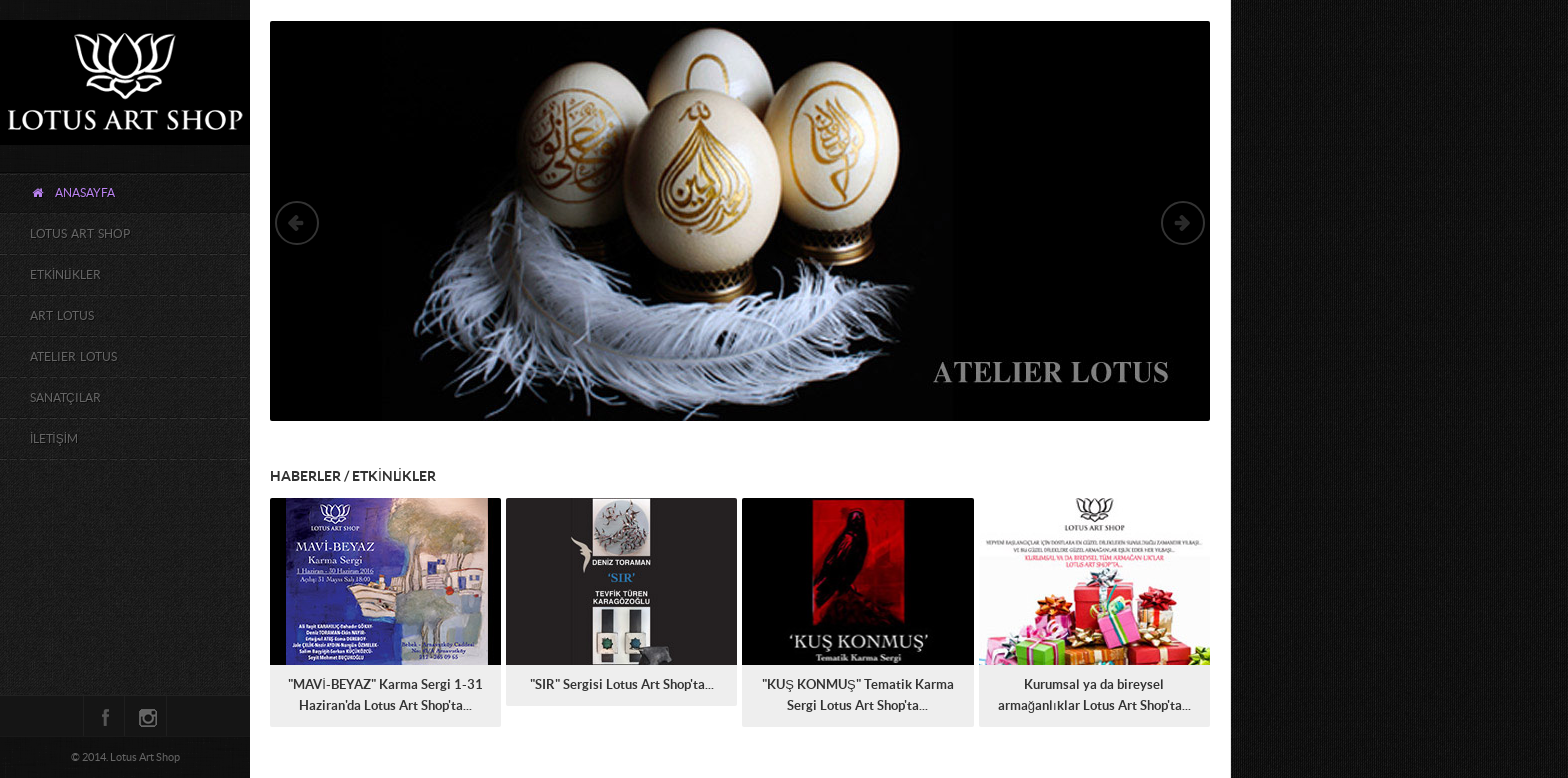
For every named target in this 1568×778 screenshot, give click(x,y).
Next (1183, 223)
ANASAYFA (72, 193)
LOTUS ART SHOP (80, 234)
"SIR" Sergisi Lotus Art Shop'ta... (622, 685)
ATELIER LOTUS (73, 357)
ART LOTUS (62, 316)
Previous (297, 223)
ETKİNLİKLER (65, 275)
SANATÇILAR (65, 398)
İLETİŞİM (54, 439)
